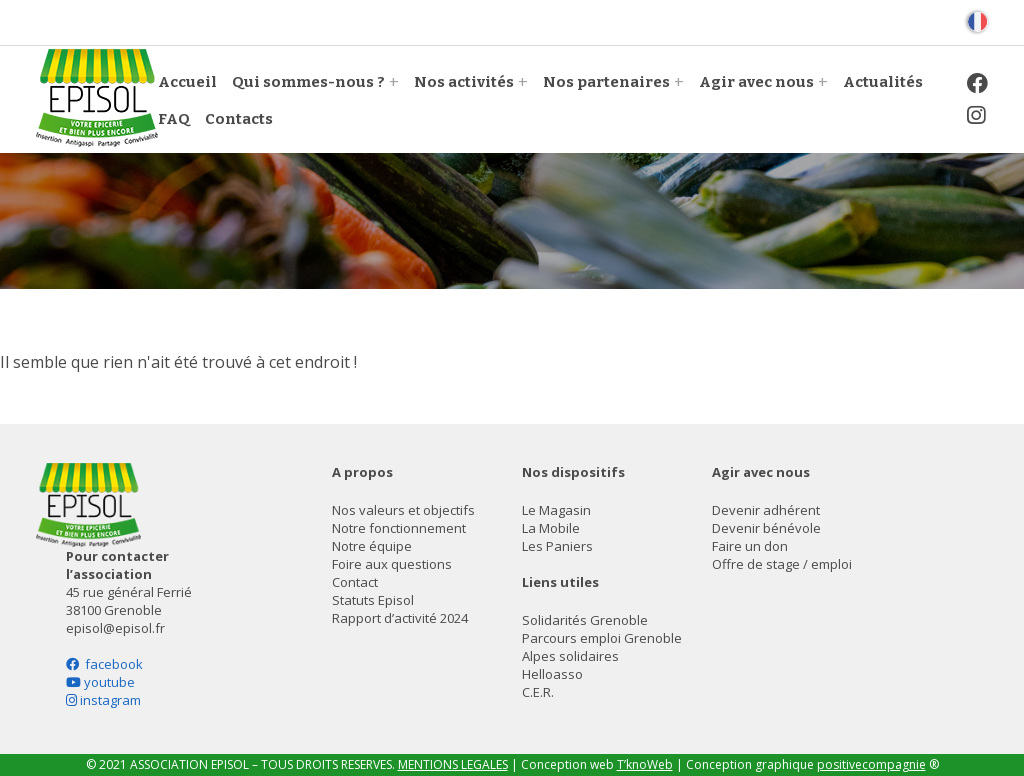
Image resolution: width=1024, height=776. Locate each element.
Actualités (883, 82)
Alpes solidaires (570, 656)
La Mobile (551, 528)
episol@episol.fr (115, 628)
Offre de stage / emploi (782, 564)
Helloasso (552, 674)
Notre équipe (372, 546)
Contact (355, 582)
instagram (103, 700)
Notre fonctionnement (399, 528)
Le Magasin (556, 510)
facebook (104, 664)
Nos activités (464, 82)
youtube (100, 682)
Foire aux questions (392, 564)
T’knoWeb (645, 764)
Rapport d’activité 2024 (400, 618)
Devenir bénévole (766, 528)
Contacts (239, 119)
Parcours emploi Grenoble (602, 638)
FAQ (174, 119)
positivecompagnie (871, 764)
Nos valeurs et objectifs (403, 510)
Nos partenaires (606, 82)
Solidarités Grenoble (585, 620)
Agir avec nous (756, 82)
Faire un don (750, 546)
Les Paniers (557, 546)
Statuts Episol (373, 600)
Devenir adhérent (766, 510)
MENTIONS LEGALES (453, 764)
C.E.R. (538, 692)
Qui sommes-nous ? (308, 82)
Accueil (187, 82)
